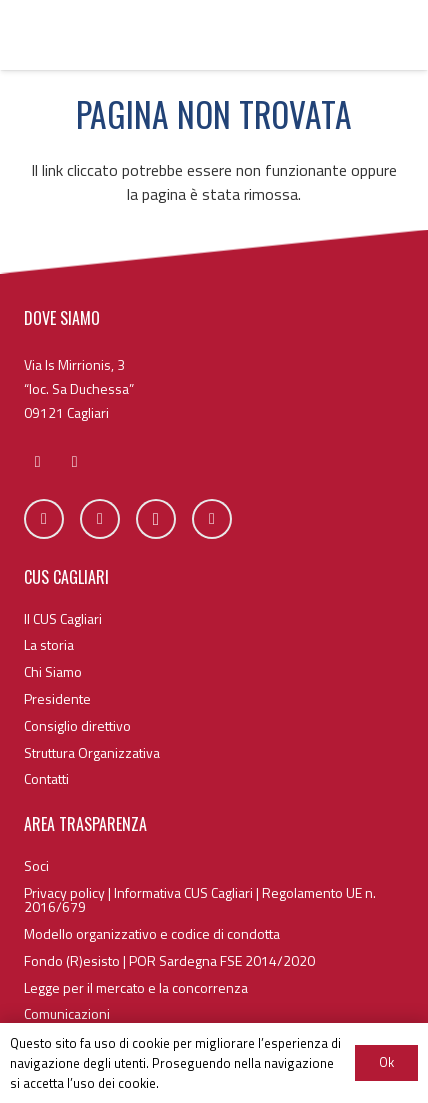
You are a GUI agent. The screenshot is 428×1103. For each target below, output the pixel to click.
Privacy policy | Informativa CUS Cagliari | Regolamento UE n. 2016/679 (200, 899)
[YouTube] (212, 519)
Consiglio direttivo (77, 725)
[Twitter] (100, 519)
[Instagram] (156, 519)
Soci (36, 865)
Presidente (57, 698)
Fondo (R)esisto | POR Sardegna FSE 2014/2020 (169, 960)
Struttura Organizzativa (92, 752)
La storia (49, 644)
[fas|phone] (74, 462)
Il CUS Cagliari (63, 618)
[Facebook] (44, 519)
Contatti (46, 778)
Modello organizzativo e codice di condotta (152, 933)
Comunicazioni (67, 1013)
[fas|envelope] (37, 462)
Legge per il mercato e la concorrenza (136, 987)
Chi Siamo (53, 671)
